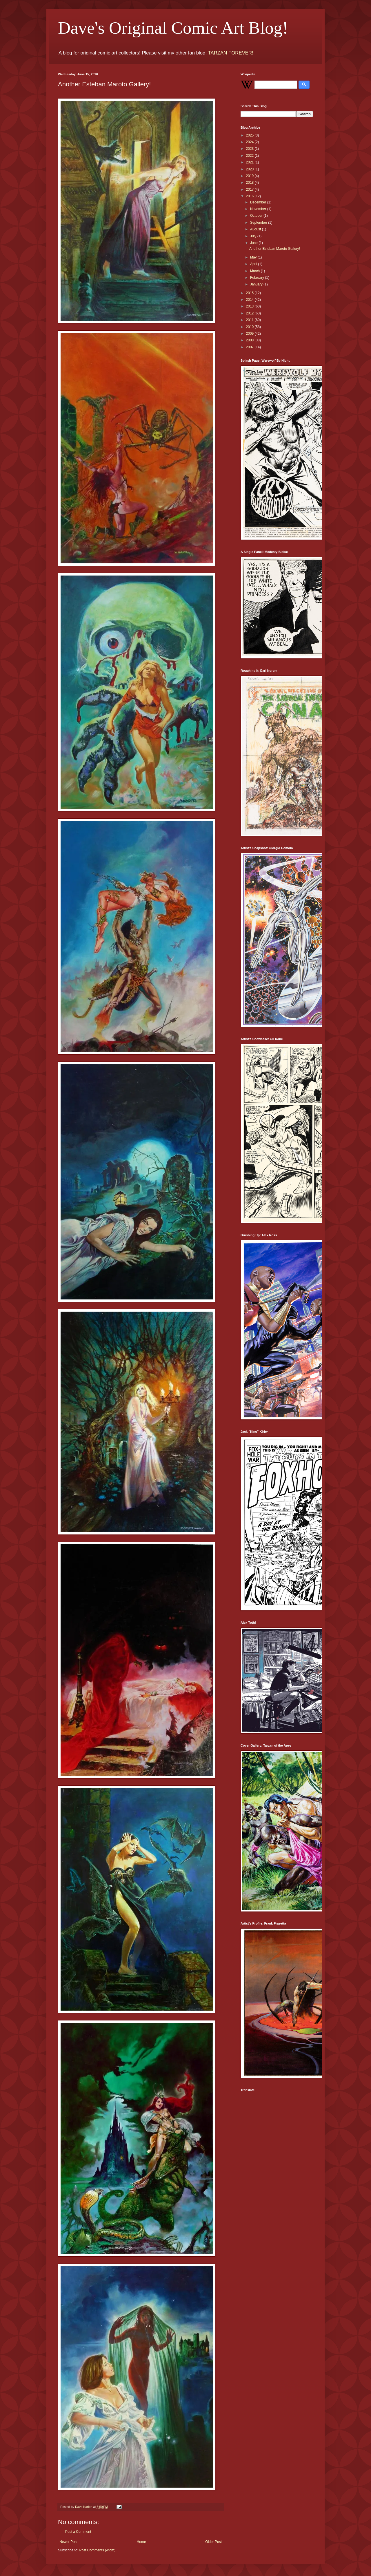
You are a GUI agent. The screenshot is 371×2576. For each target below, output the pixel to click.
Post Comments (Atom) (97, 2550)
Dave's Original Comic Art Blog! (173, 27)
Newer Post (68, 2542)
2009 (250, 334)
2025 (250, 135)
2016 (250, 196)
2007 (250, 347)
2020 (250, 169)
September (259, 223)
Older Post (213, 2542)
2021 (250, 162)
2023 (250, 149)
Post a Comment (78, 2532)
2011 (250, 320)
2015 (250, 293)
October (256, 216)
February (257, 278)
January (256, 284)
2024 (250, 142)
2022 (250, 156)
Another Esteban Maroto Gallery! (274, 249)
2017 (250, 189)
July (253, 236)
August (256, 229)
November (258, 209)
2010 (250, 327)
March (255, 271)
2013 (250, 306)
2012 (250, 313)
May (254, 257)
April (254, 264)
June (254, 243)
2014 (250, 300)
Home (141, 2542)
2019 (250, 176)
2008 (250, 340)
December (258, 202)
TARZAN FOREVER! (230, 53)
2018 (250, 183)
